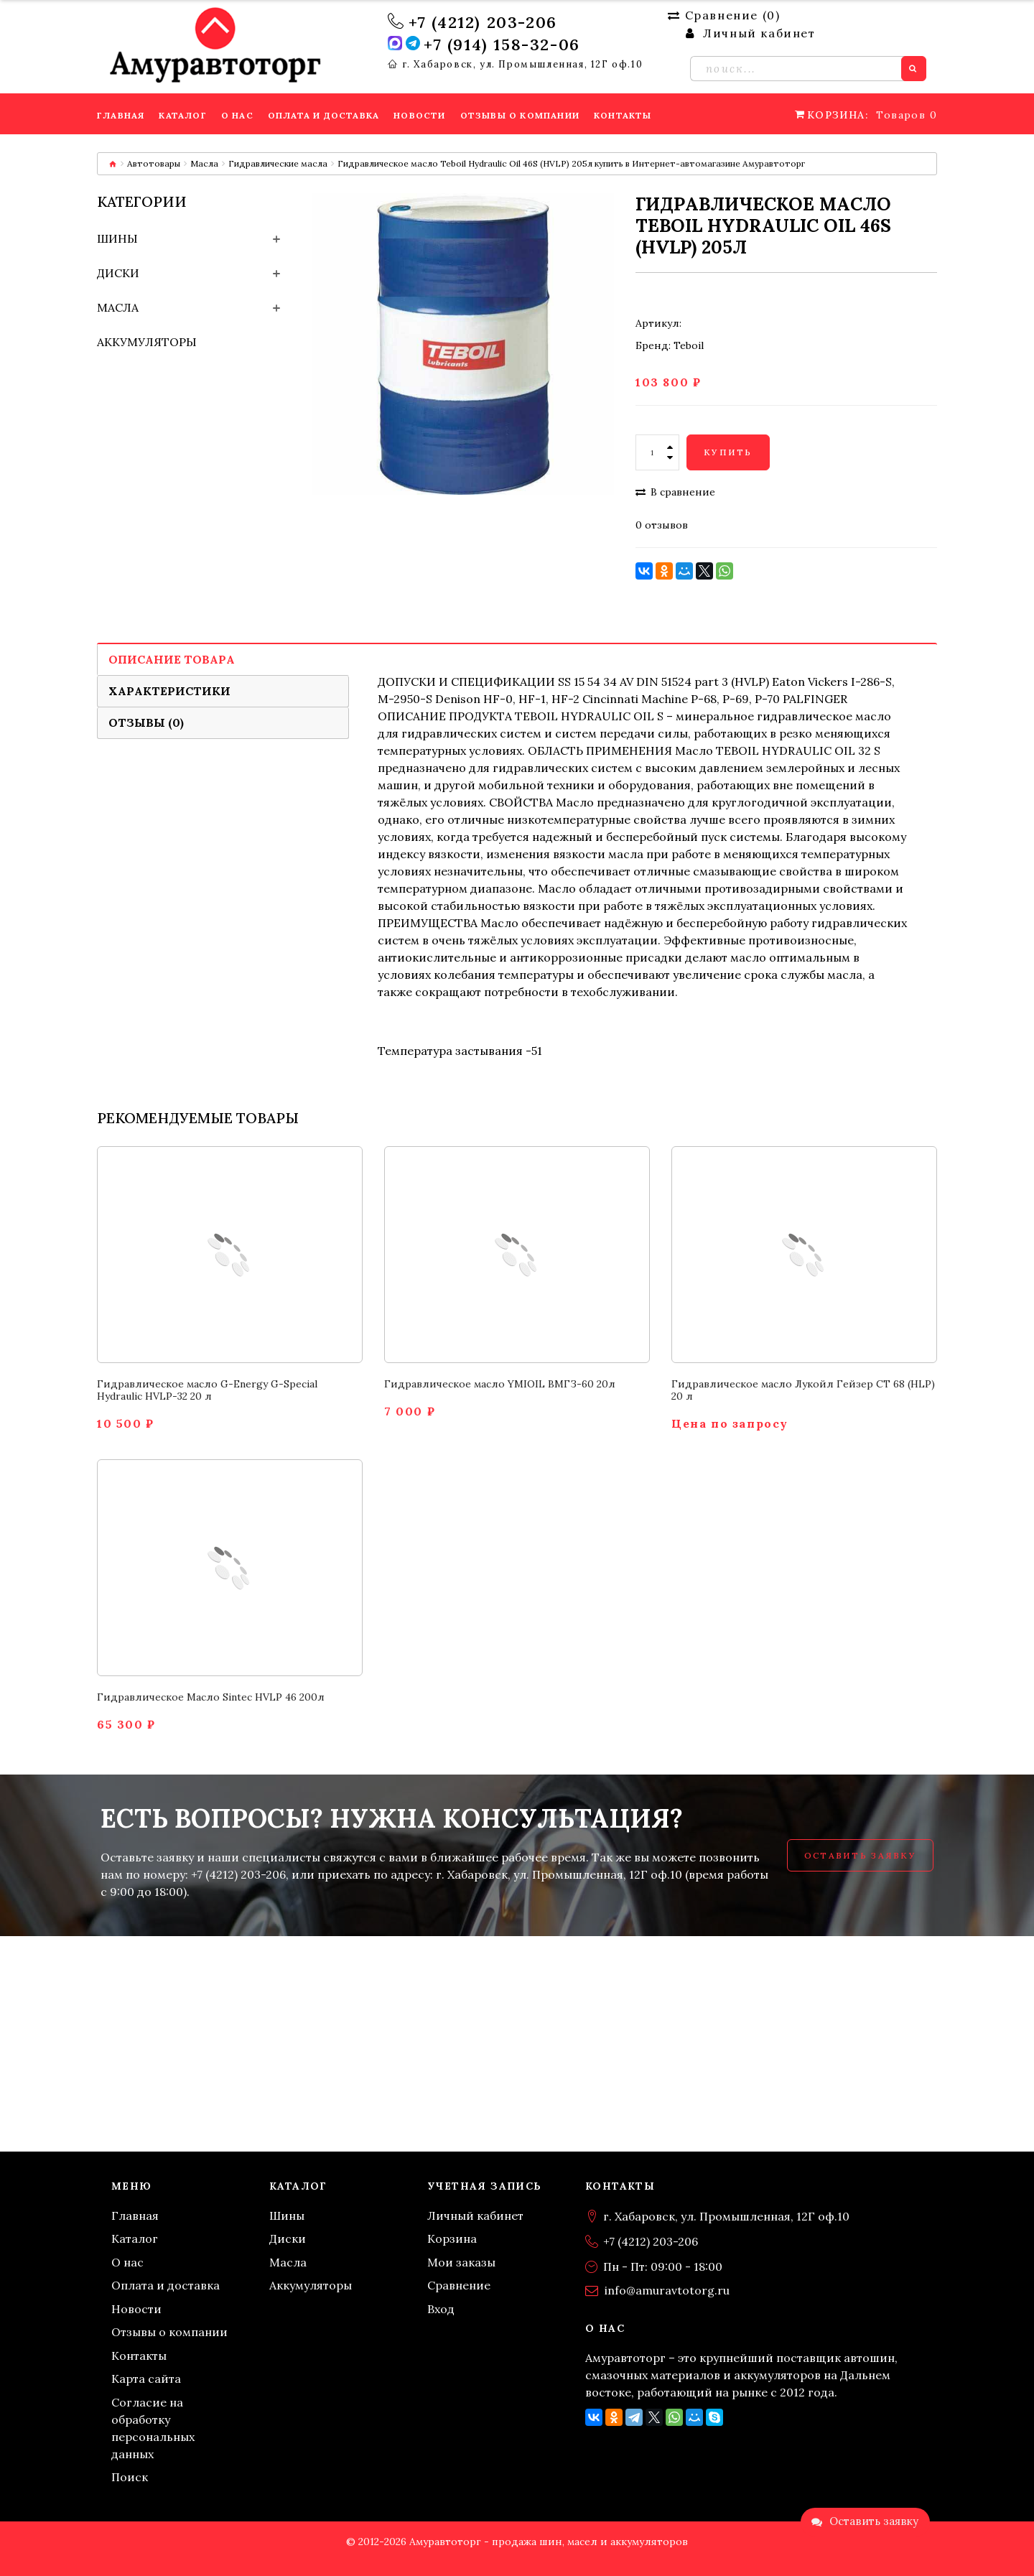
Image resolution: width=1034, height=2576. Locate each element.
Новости (136, 2309)
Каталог (134, 2238)
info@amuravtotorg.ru (667, 2290)
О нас (127, 2262)
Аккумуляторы (147, 342)
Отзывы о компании (169, 2332)
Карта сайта (146, 2378)
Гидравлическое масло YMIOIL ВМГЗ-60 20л (499, 1383)
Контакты (139, 2355)
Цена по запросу (729, 1424)
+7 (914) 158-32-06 (502, 44)
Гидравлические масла (277, 163)
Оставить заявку (860, 1855)
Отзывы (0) (146, 722)
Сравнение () (724, 15)
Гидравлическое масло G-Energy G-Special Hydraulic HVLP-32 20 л (207, 1390)
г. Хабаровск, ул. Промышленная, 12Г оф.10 (522, 64)
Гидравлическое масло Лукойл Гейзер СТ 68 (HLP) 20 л (803, 1390)
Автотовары (153, 163)
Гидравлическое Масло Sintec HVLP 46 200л (211, 1697)
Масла (204, 163)
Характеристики (169, 691)
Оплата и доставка (165, 2285)
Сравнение (458, 2285)
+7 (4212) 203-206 (483, 22)
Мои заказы (461, 2262)
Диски (118, 273)
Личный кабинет (475, 2215)
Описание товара (171, 659)
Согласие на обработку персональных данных (153, 2428)
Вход (441, 2309)
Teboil (689, 345)
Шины (117, 238)
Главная (135, 2215)
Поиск (129, 2477)
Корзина (452, 2238)
